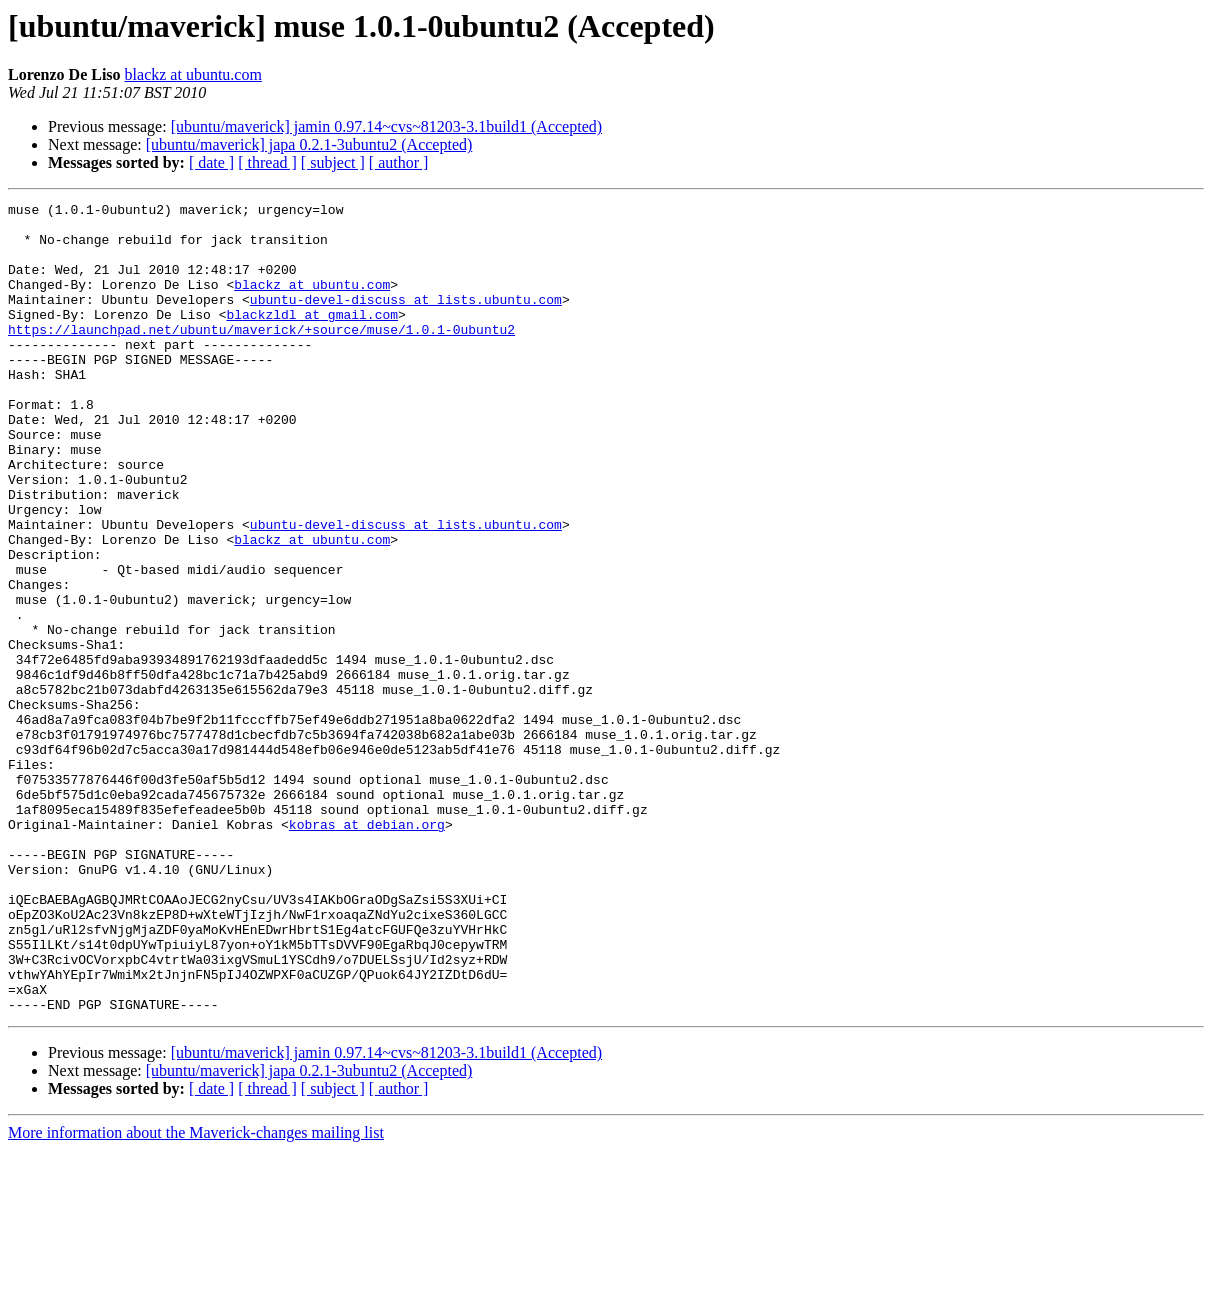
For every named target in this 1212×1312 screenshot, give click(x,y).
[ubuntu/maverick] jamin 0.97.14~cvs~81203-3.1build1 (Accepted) (386, 126)
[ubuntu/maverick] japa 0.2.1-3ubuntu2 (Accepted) (309, 144)
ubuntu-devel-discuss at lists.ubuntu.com (406, 320)
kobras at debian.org (367, 950)
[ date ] (211, 162)
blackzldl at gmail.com (312, 338)
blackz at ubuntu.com (193, 74)
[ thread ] (267, 162)
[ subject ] (333, 162)
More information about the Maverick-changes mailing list (196, 1294)
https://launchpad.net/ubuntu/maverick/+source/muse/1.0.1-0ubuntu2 (261, 356)
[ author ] (399, 162)
